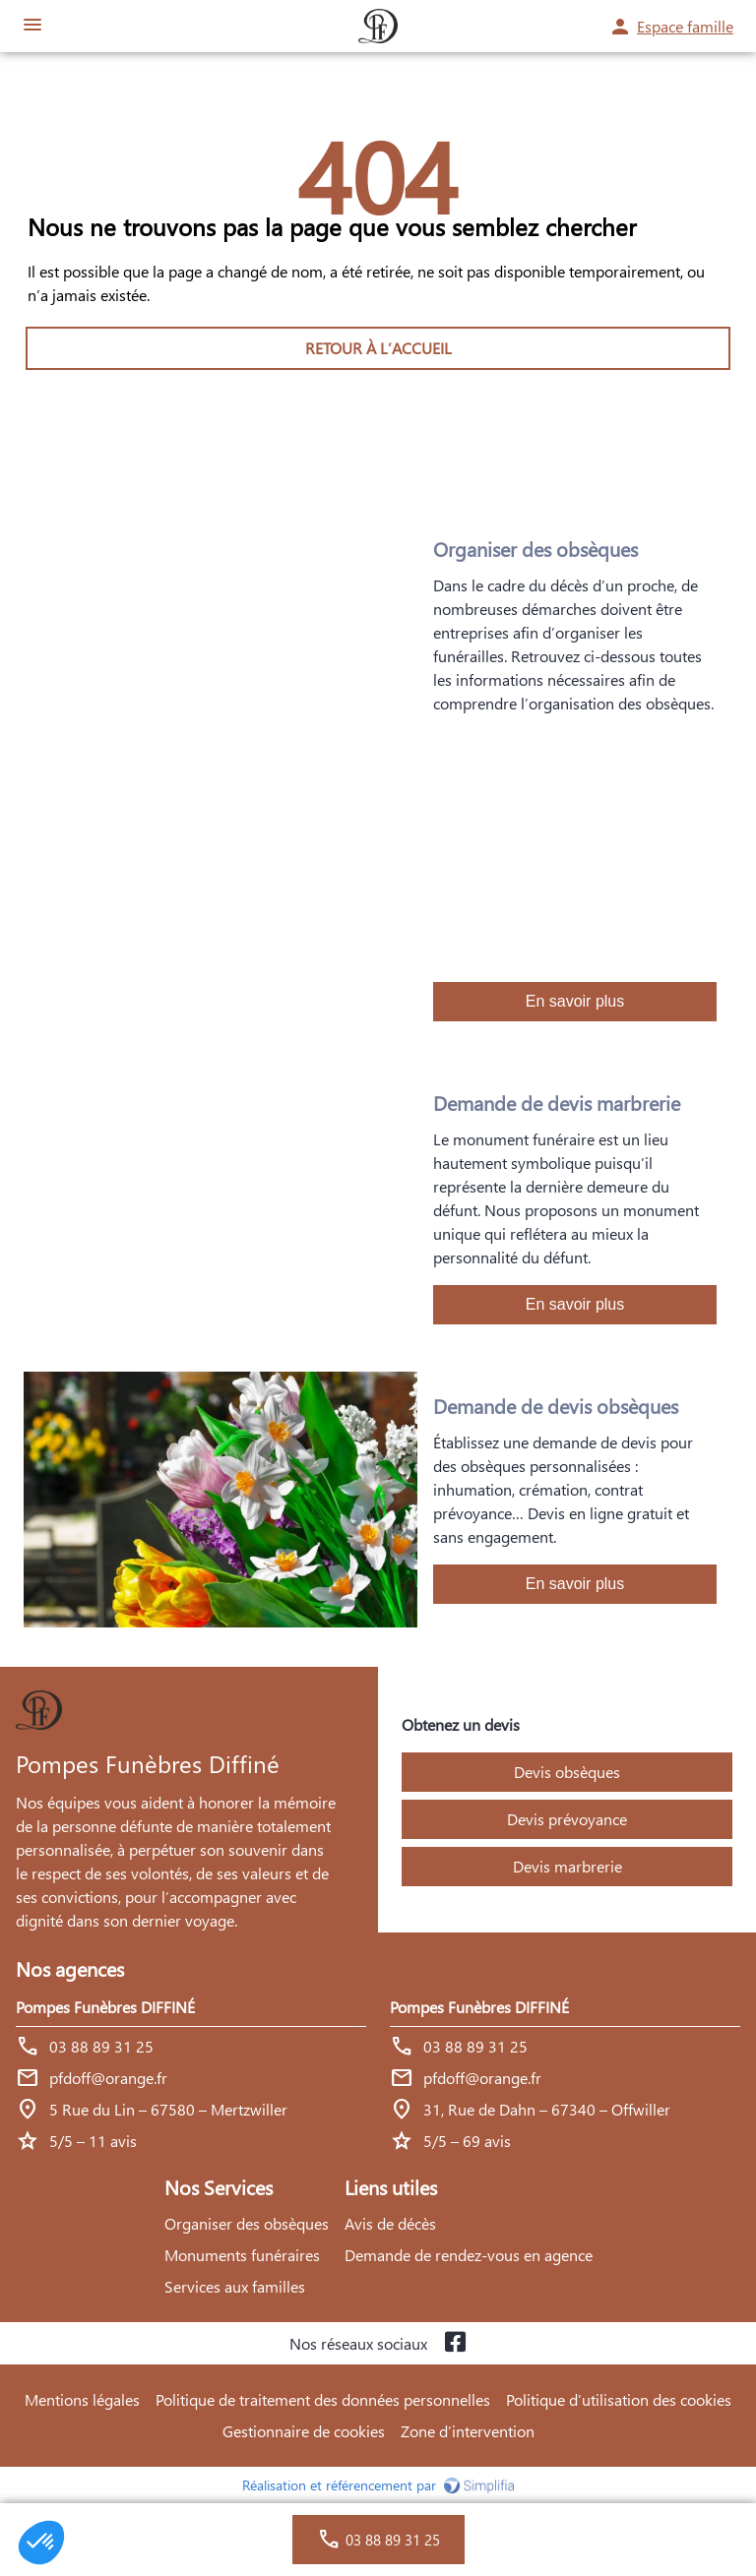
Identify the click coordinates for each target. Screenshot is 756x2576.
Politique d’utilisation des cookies (618, 2399)
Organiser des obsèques (246, 2223)
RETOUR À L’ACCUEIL (378, 347)
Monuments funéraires (242, 2254)
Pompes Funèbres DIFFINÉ (105, 2006)
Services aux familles (234, 2286)
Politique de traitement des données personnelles (323, 2399)
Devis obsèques (567, 1771)
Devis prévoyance (567, 1819)
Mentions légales (82, 2399)
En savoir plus (575, 1001)
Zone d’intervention (468, 2431)
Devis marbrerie (567, 1866)
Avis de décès (390, 2223)
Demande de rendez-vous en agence (469, 2254)
